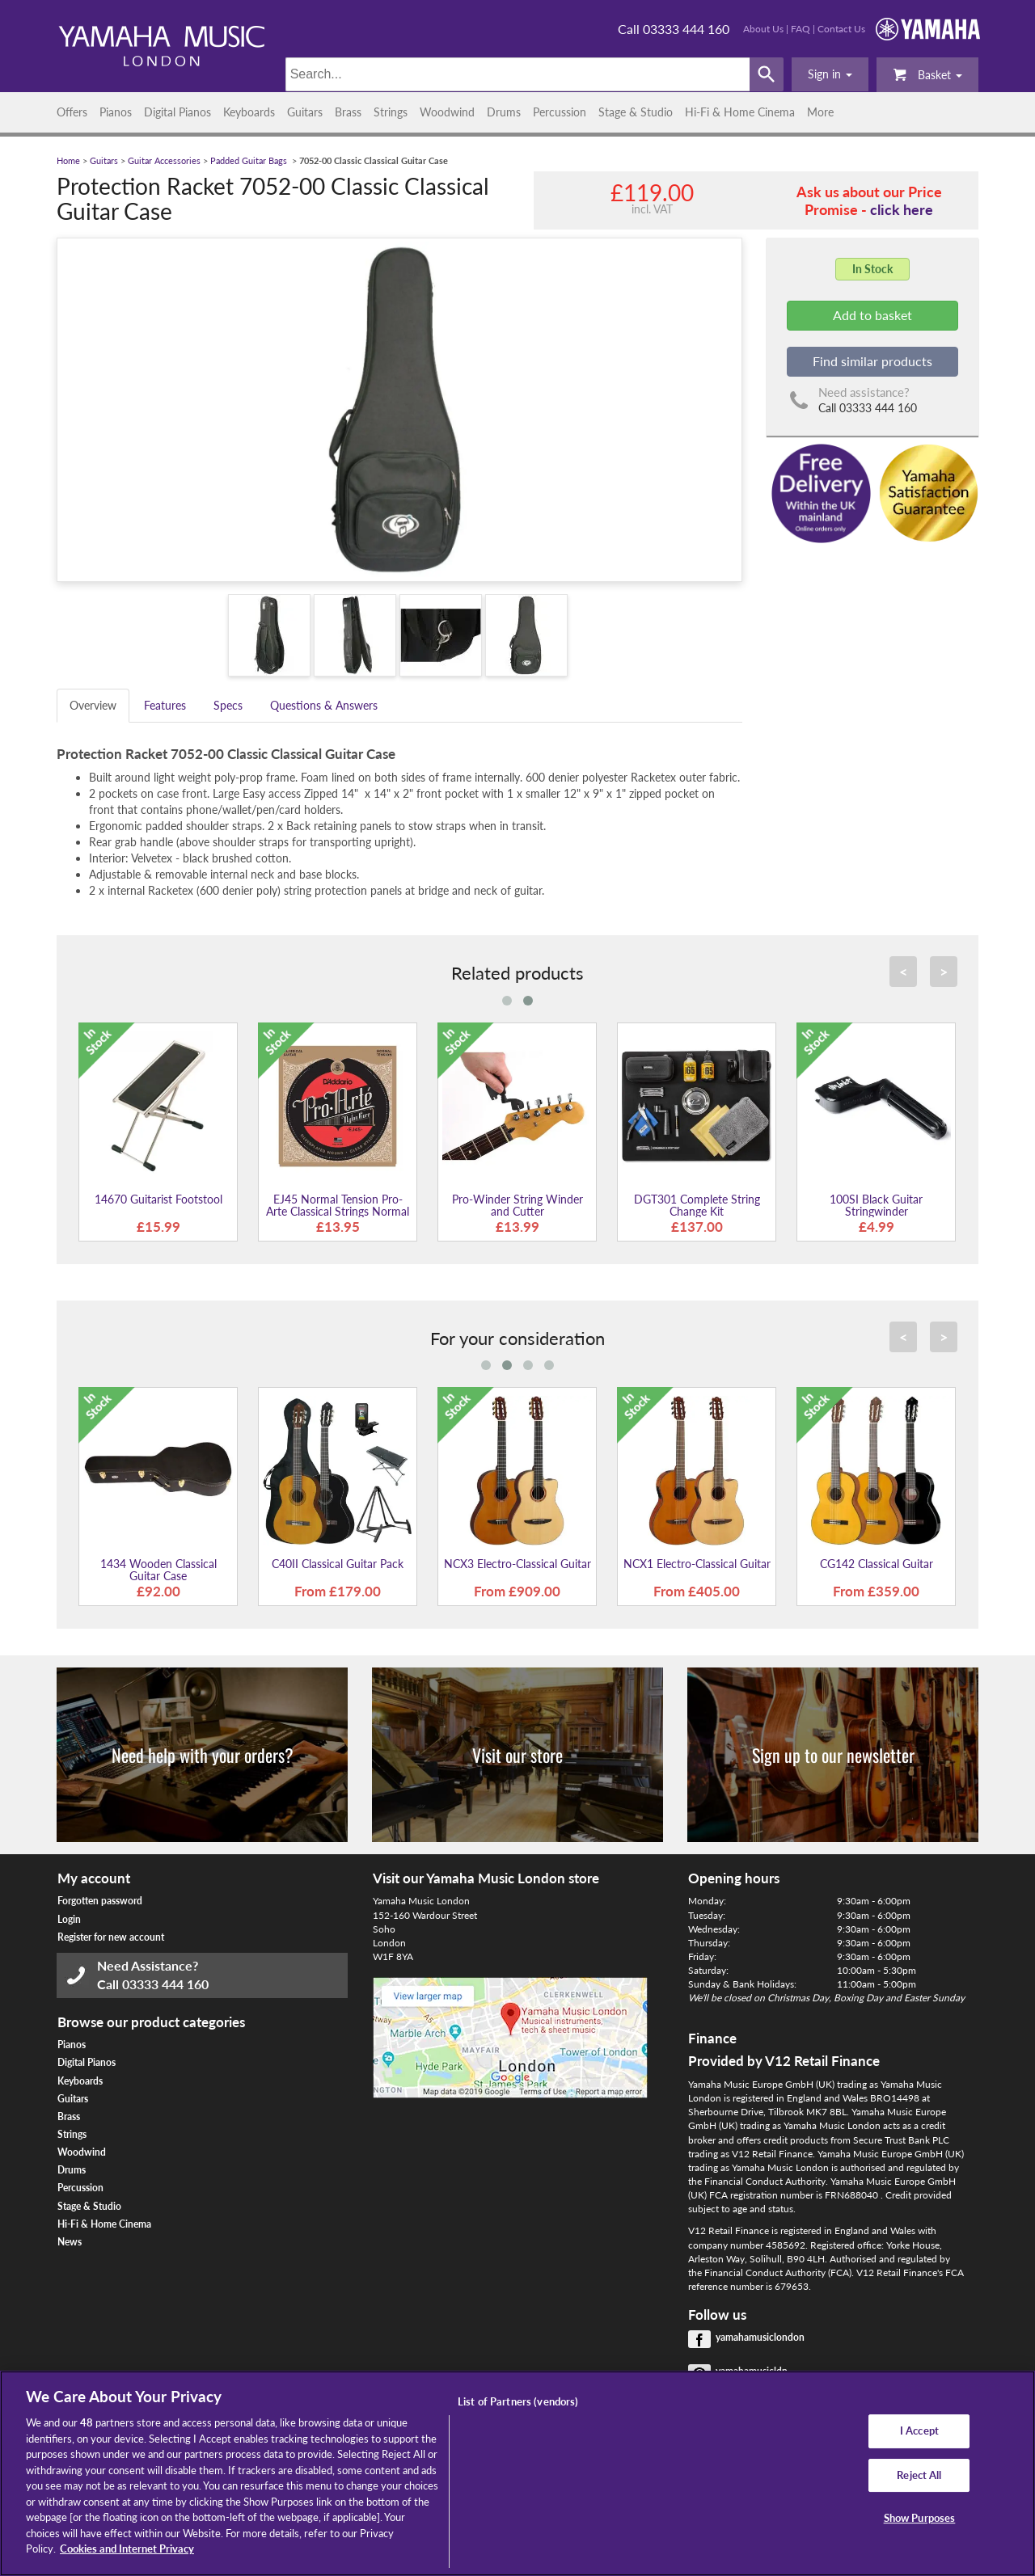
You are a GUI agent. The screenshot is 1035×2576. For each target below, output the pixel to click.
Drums (504, 112)
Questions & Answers (324, 705)
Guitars (305, 112)
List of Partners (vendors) (518, 2401)
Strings (391, 112)
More (820, 112)
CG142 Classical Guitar (876, 1563)
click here (901, 209)
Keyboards (249, 112)
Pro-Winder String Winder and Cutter (517, 1205)
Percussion (559, 112)
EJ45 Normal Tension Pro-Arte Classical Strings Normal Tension (337, 1211)
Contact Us (841, 29)
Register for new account (110, 1937)
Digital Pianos (177, 112)
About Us (763, 29)
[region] (517, 2473)
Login (69, 1919)
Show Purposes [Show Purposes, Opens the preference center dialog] (920, 2518)
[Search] (517, 74)
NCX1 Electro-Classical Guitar (697, 1563)
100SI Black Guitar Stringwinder (876, 1205)
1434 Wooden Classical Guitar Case (158, 1570)
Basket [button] (927, 73)
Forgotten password (99, 1901)
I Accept (919, 2430)
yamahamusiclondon (760, 2337)
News (69, 2242)
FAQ (800, 29)
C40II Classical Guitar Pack (337, 1563)
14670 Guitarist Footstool (158, 1199)
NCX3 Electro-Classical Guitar (517, 1563)
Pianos (115, 112)
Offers (72, 112)
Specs (228, 705)
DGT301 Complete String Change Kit (697, 1205)
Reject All (919, 2474)
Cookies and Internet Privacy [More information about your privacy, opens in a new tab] (127, 2548)
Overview (93, 705)
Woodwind (447, 112)
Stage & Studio (635, 112)
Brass (348, 112)
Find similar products (872, 361)
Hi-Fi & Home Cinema (740, 112)
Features (165, 705)
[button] (830, 74)
